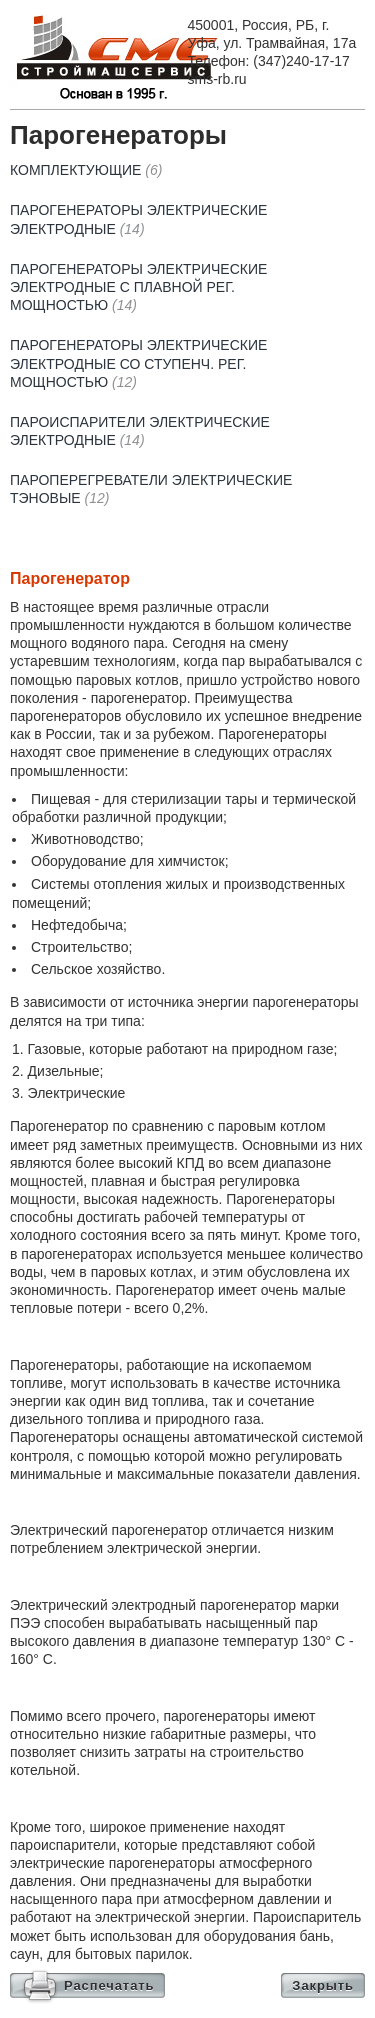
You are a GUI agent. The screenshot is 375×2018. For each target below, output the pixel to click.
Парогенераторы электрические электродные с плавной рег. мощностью (138, 287)
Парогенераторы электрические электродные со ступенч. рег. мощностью (138, 363)
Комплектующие (86, 170)
